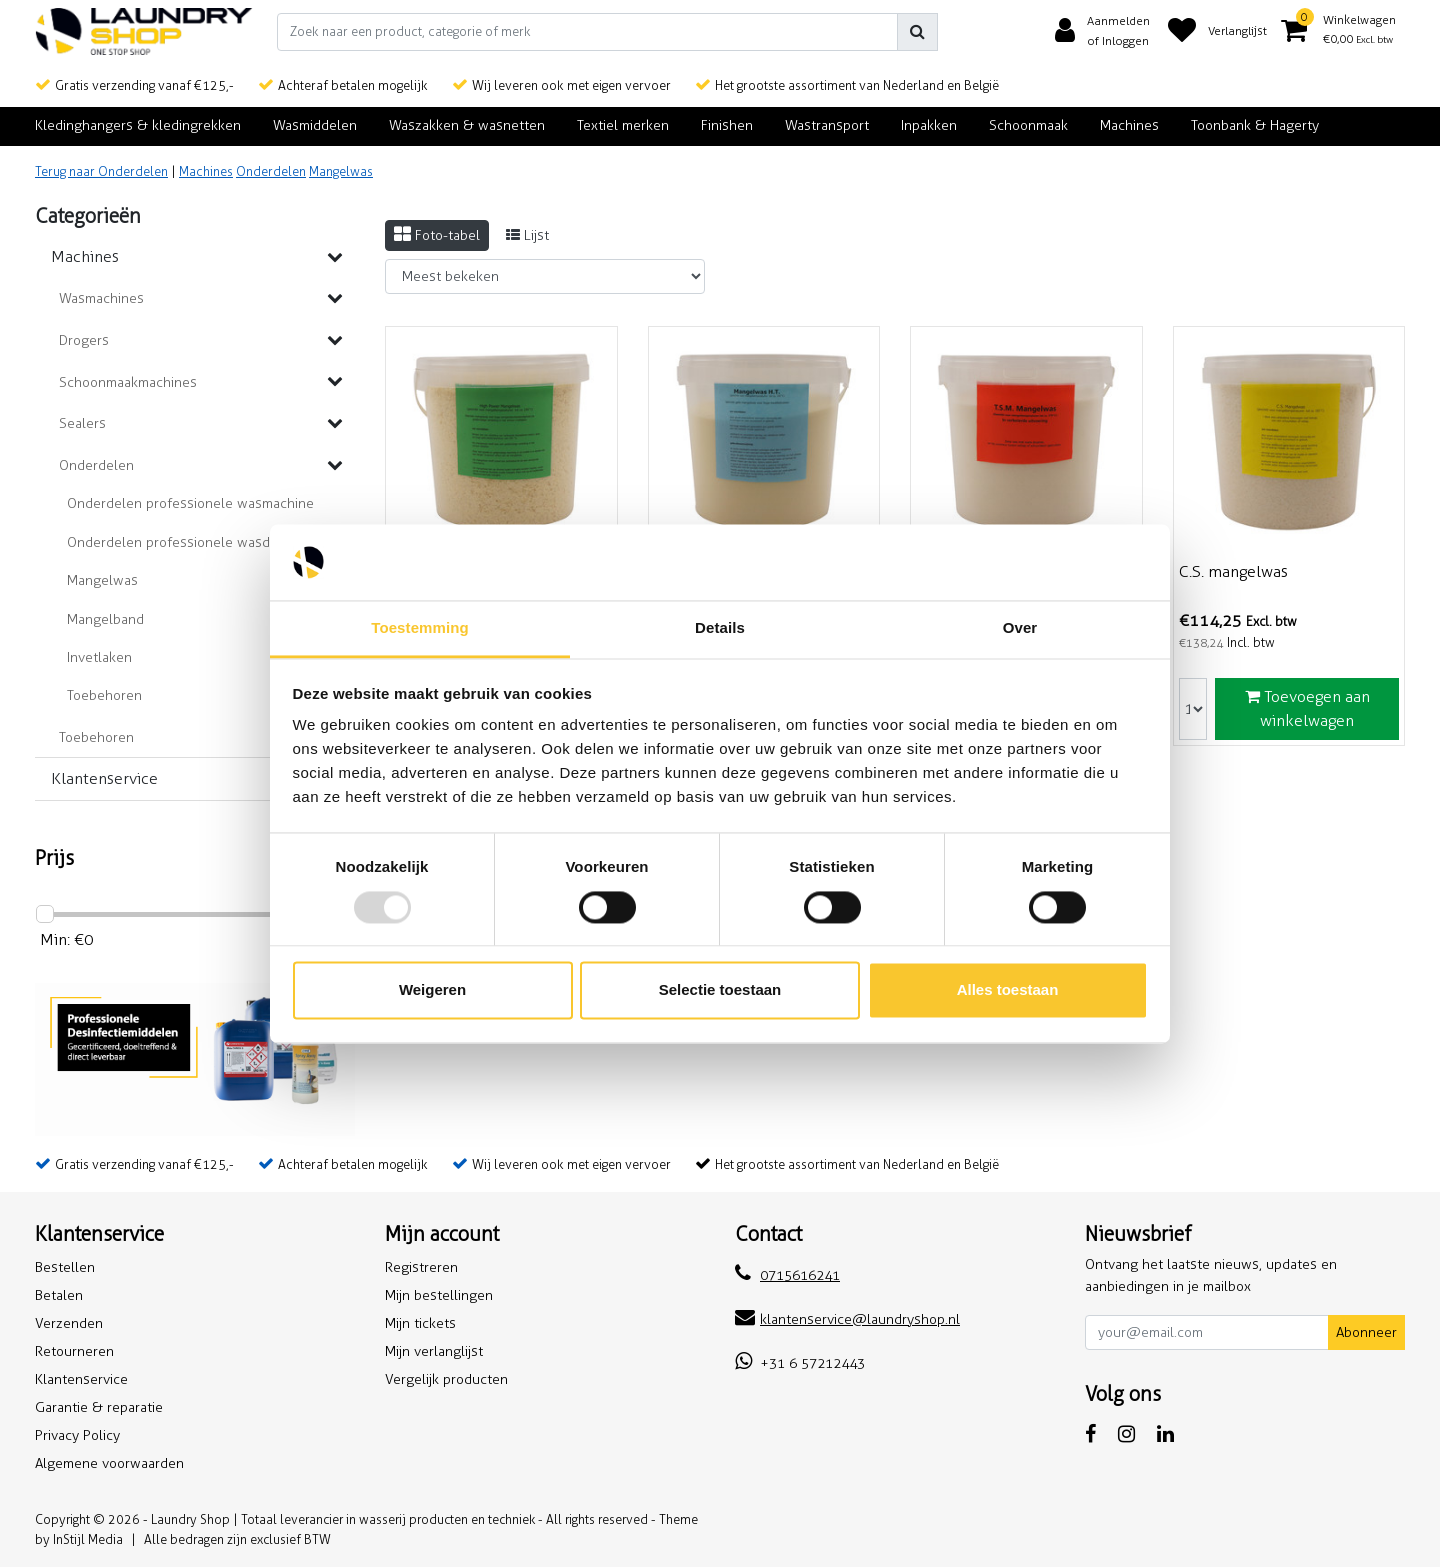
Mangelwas (341, 171)
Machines (206, 171)
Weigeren (432, 990)
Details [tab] (720, 628)
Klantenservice (81, 1379)
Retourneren (74, 1351)
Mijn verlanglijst (434, 1351)
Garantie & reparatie (99, 1407)
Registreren (421, 1267)
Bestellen (65, 1267)
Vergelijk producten (446, 1379)
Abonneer (1366, 1332)
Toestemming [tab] (420, 628)
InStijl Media (88, 1539)
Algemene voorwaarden (109, 1463)
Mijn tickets (420, 1323)
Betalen (59, 1295)
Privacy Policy (77, 1435)
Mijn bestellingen (439, 1295)
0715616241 (787, 1275)
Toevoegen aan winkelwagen (1307, 708)
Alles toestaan (1008, 990)
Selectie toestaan (720, 990)
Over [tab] (1020, 628)
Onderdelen (271, 171)
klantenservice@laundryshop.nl (847, 1319)
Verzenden (69, 1323)
